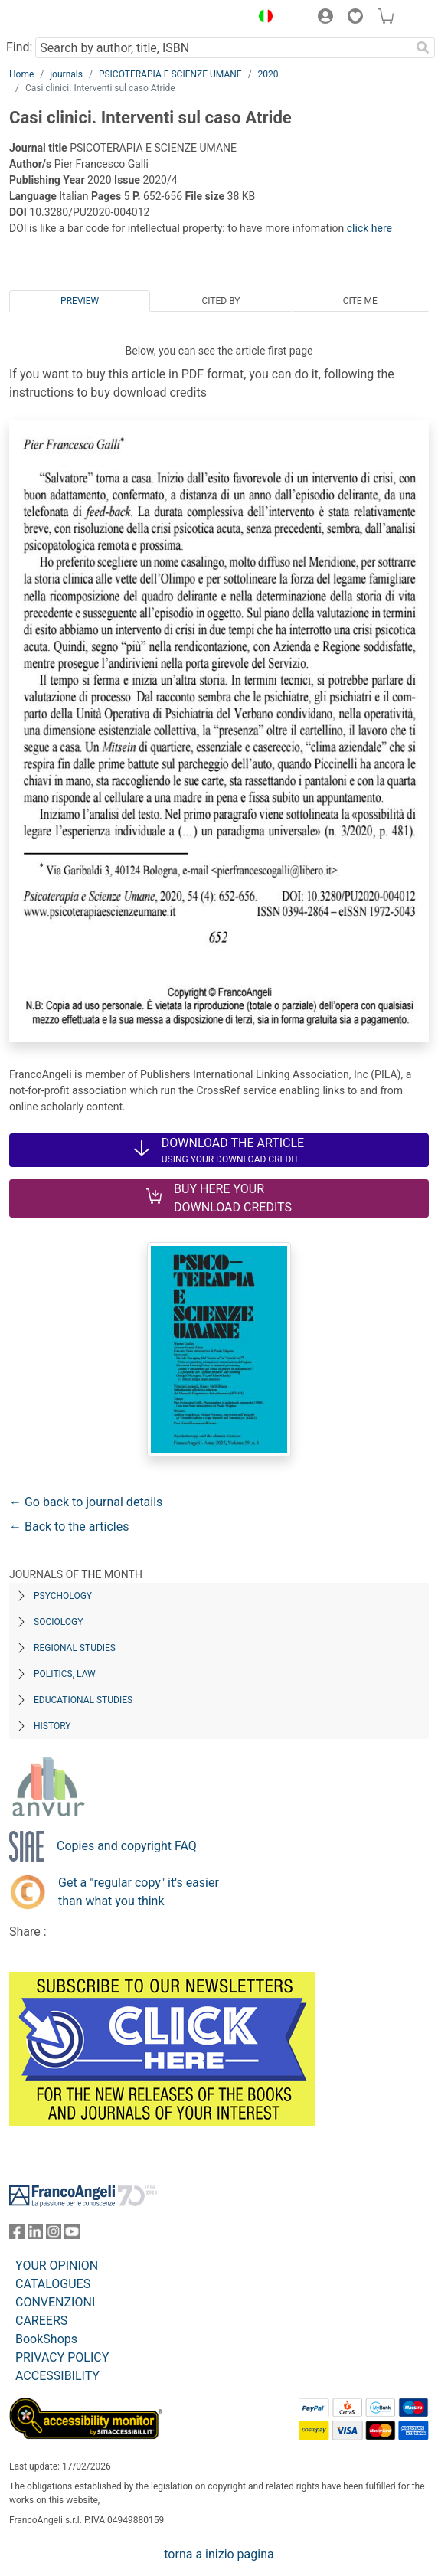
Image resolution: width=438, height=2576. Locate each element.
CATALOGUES (52, 2284)
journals (66, 74)
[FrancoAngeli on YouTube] (72, 2235)
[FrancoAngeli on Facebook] (17, 2235)
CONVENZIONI (55, 2302)
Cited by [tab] (220, 301)
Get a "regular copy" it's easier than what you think (138, 1891)
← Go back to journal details (85, 1502)
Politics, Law (65, 1674)
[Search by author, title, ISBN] (222, 47)
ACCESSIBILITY (57, 2375)
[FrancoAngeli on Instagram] (53, 2235)
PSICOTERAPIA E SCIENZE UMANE (170, 74)
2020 (268, 74)
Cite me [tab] (360, 301)
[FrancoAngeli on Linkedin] (35, 2235)
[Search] (422, 47)
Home (21, 74)
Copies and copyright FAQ (127, 1846)
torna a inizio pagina (218, 2554)
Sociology (58, 1622)
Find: (19, 47)
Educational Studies (83, 1700)
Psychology (63, 1595)
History (52, 1726)
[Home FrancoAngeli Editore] (61, 18)
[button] (262, 18)
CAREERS (41, 2320)
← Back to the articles (69, 1526)
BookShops (46, 2339)
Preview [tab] (79, 301)
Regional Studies (75, 1648)
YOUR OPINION (56, 2265)
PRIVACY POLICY (62, 2357)
